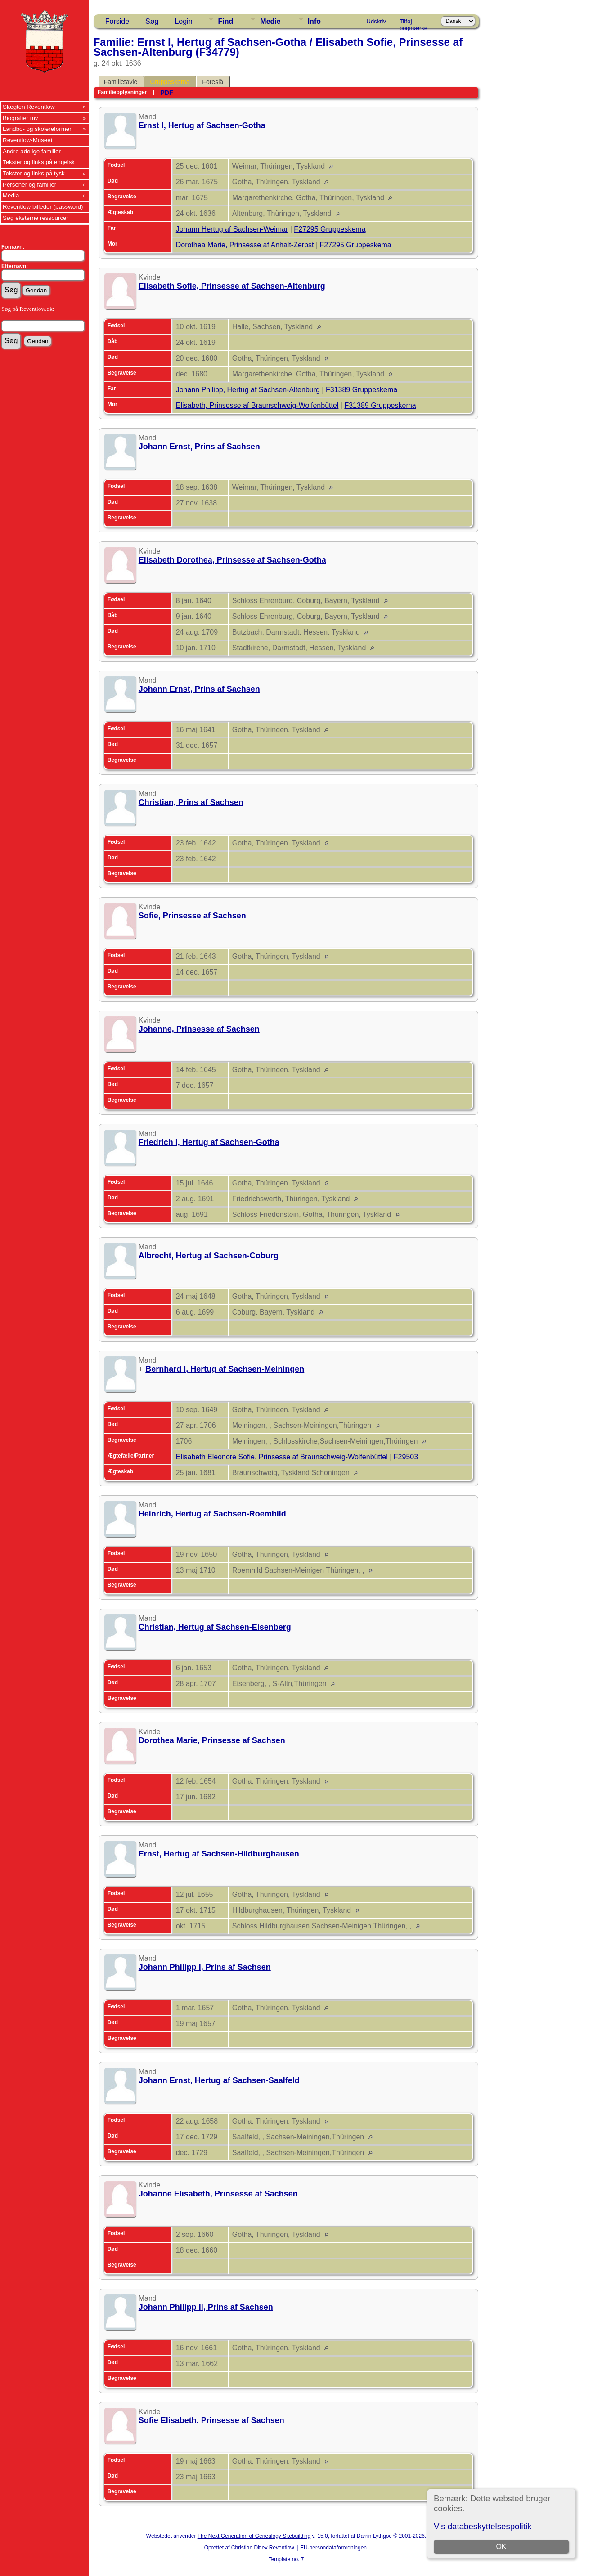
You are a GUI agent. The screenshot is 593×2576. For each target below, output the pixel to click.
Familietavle (121, 81)
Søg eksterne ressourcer (35, 218)
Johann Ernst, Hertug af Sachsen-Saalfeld (219, 2080)
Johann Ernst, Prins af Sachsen (199, 446)
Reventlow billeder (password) (43, 206)
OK (501, 2546)
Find (226, 21)
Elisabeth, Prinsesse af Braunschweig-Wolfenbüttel (257, 405)
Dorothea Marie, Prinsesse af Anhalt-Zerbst (245, 245)
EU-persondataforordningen (333, 2548)
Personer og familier (29, 184)
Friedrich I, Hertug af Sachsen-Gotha (209, 1142)
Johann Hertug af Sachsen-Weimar (232, 229)
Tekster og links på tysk (34, 173)
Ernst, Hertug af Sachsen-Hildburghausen (219, 1853)
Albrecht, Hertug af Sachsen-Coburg (209, 1255)
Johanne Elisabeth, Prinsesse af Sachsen (218, 2193)
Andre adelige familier (32, 151)
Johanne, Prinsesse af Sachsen (199, 1028)
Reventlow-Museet (27, 140)
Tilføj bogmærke (413, 23)
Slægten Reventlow (29, 106)
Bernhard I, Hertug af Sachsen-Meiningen (224, 1368)
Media (11, 195)
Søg (151, 21)
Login (183, 21)
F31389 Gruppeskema (361, 390)
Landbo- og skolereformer (37, 128)
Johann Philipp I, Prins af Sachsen (205, 1967)
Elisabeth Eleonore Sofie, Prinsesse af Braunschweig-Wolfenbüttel (282, 1457)
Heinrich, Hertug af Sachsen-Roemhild (212, 1513)
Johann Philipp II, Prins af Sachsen (206, 2307)
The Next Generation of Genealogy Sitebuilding (254, 2536)
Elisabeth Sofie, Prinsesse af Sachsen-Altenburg (232, 286)
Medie (270, 21)
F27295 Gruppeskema (329, 229)
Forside (117, 21)
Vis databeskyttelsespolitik (482, 2526)
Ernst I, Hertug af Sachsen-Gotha (202, 125)
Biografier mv (20, 118)
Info (314, 21)
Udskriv (376, 21)
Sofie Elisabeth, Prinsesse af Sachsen (211, 2420)
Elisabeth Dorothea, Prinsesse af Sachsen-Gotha (232, 559)
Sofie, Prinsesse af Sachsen (192, 915)
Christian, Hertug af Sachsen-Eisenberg (215, 1627)
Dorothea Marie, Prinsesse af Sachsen (212, 1740)
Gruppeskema (169, 81)
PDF (166, 92)
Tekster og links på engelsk (39, 162)
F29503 (406, 1457)
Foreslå (212, 81)
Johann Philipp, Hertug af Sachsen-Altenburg (248, 390)
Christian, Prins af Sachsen (191, 802)
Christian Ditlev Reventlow (262, 2548)
